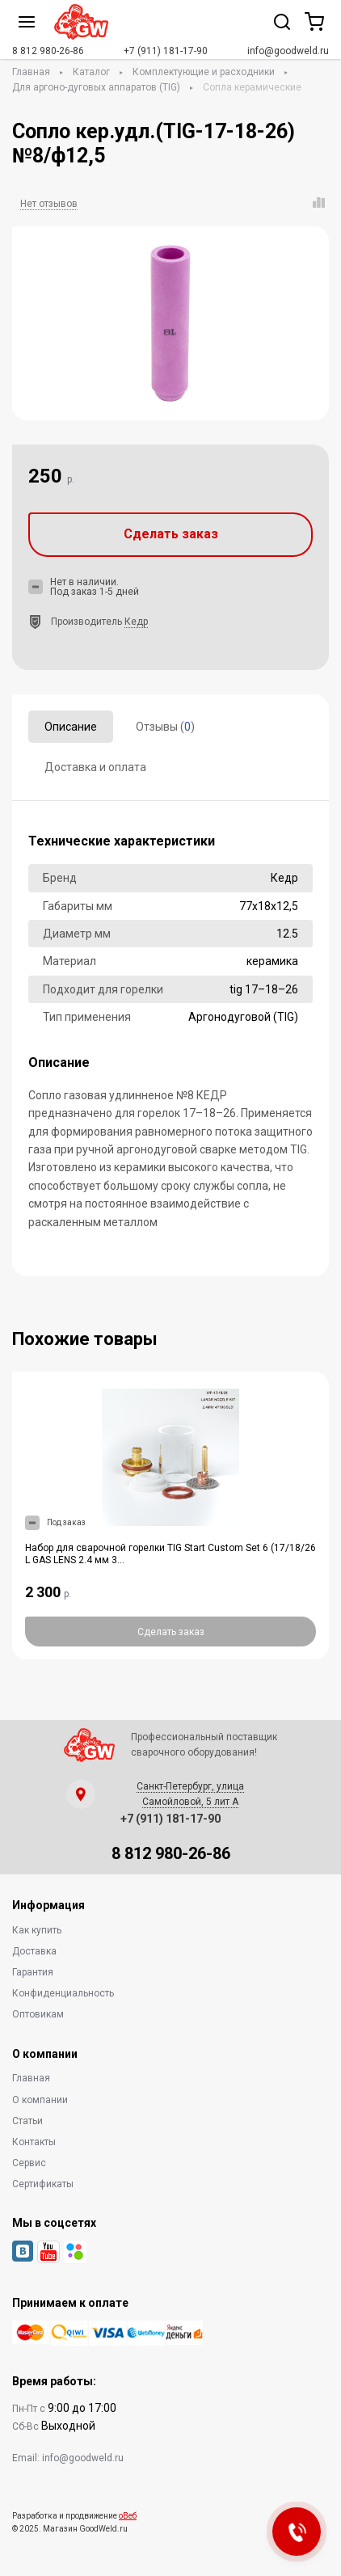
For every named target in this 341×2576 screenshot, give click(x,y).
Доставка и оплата (95, 767)
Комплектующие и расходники (204, 72)
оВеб (128, 2515)
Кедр (136, 621)
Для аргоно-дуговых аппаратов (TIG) (96, 87)
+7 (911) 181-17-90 (166, 51)
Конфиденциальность (63, 1993)
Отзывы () (165, 727)
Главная (31, 72)
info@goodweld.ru (288, 51)
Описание (70, 726)
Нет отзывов (49, 203)
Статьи (27, 2121)
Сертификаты (43, 2184)
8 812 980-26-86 (48, 51)
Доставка (34, 1951)
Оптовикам (38, 2014)
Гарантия (32, 1972)
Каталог (91, 72)
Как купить (36, 1930)
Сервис (29, 2163)
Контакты (34, 2142)
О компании (40, 2100)
